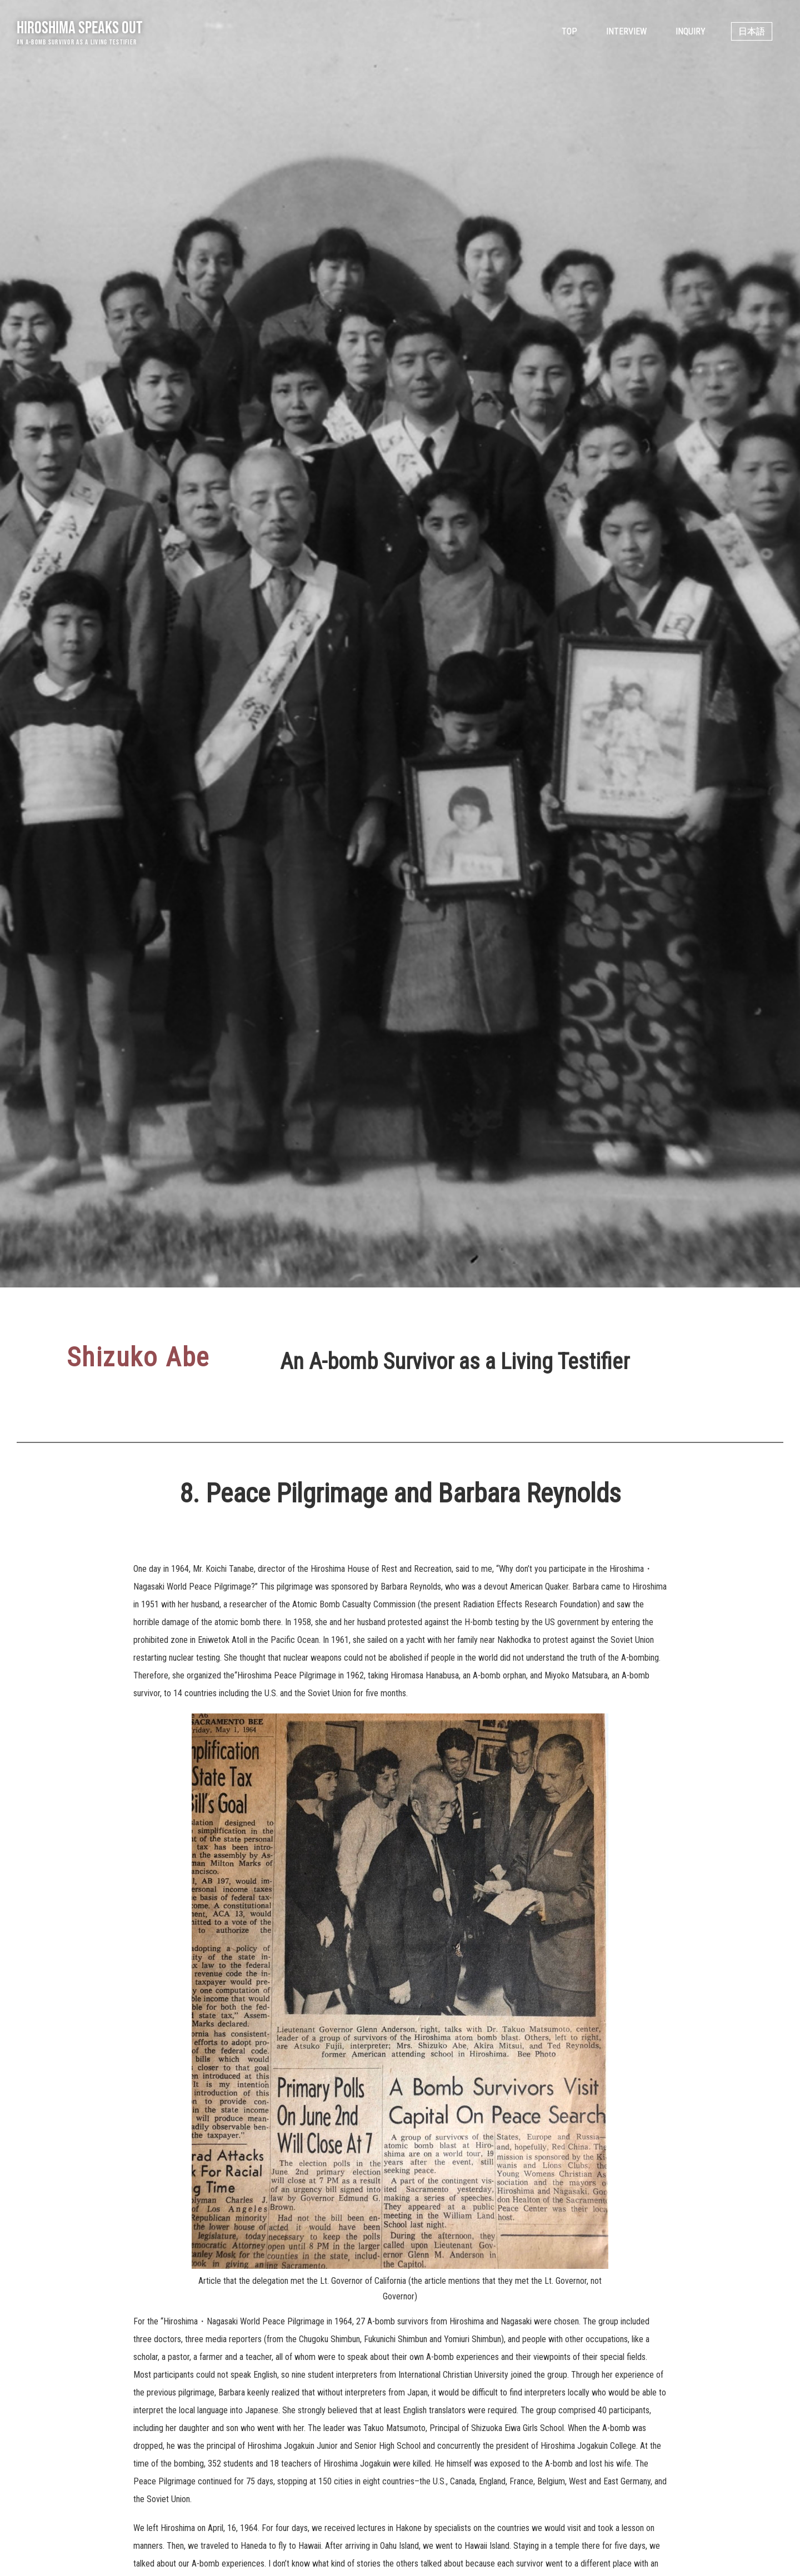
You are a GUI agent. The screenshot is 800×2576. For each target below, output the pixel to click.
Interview (626, 31)
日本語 (751, 31)
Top (569, 31)
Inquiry (691, 31)
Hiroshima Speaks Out (80, 27)
